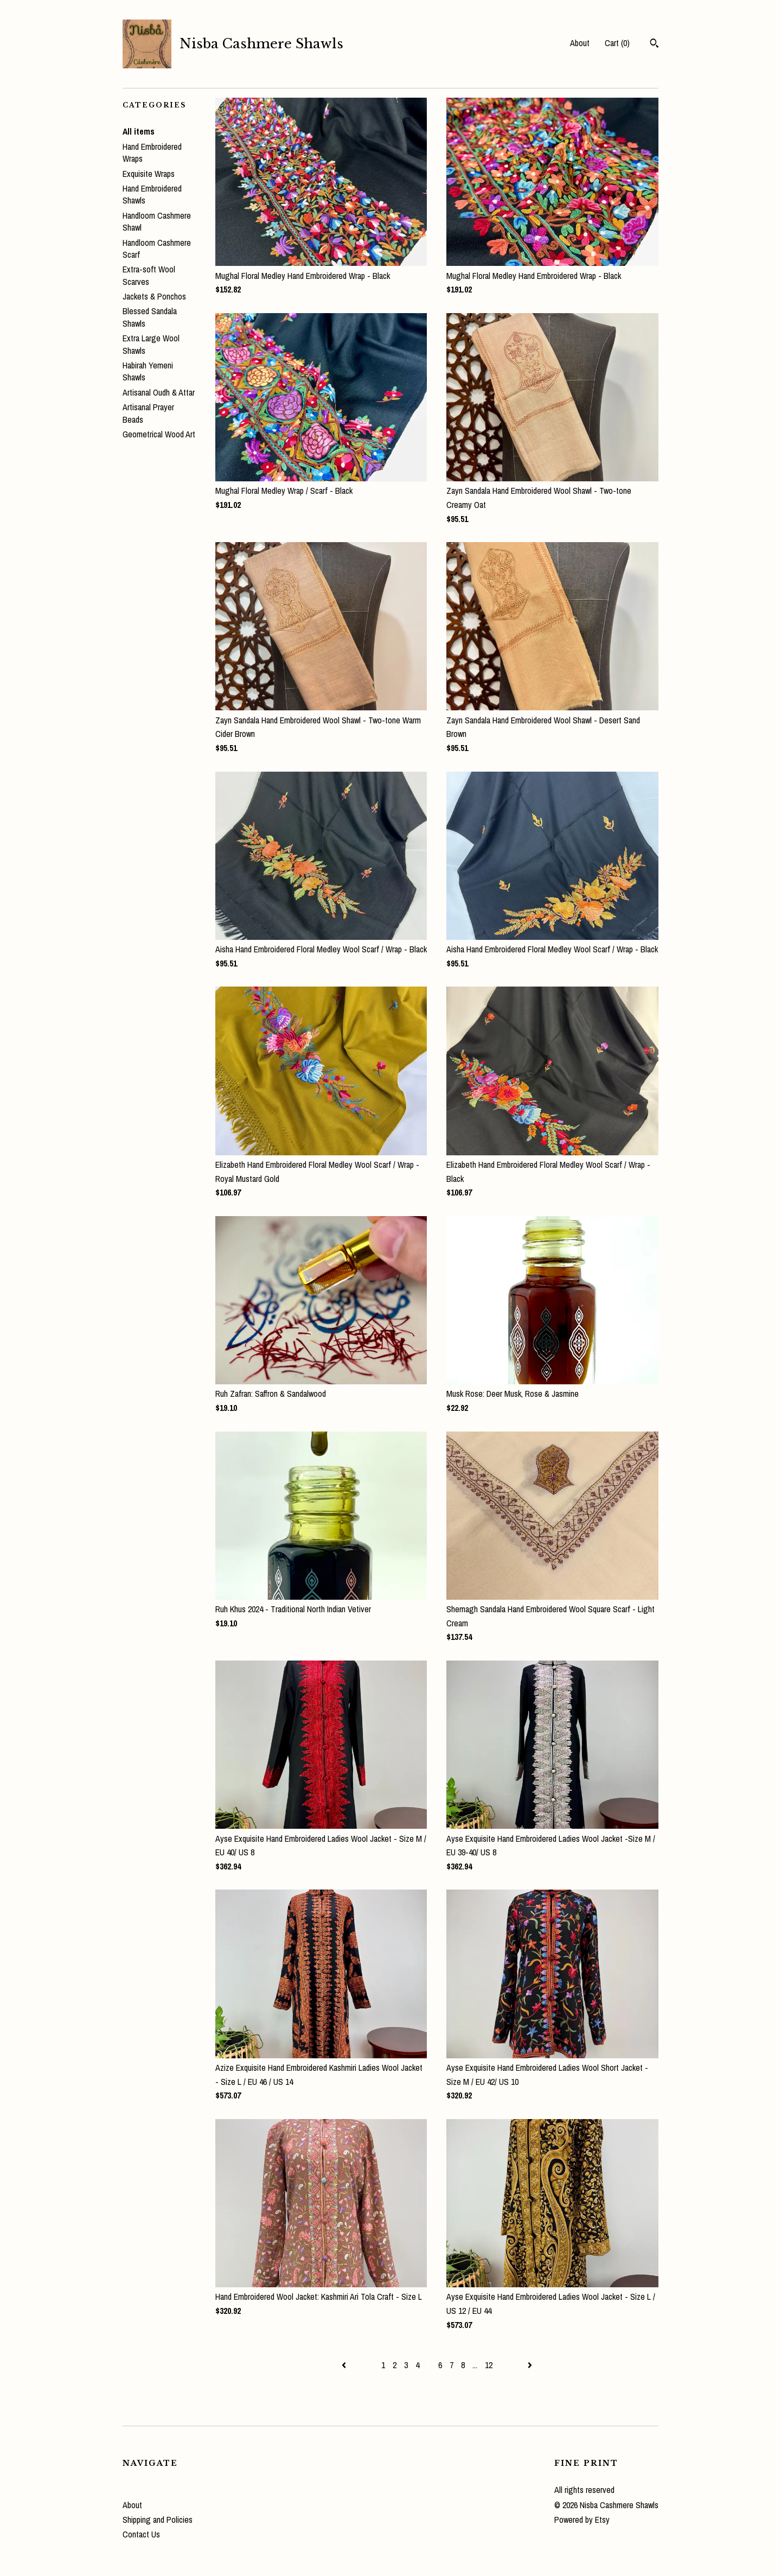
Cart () (617, 43)
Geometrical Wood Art (159, 434)
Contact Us (141, 2534)
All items (139, 131)
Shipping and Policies (158, 2520)
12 (488, 2365)
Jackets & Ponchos (154, 296)
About (580, 43)
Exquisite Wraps (149, 174)
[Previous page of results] (345, 2365)
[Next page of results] (530, 2365)
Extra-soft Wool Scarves (149, 275)
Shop (546, 43)
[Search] (654, 44)
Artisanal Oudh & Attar (159, 392)
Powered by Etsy (582, 2520)
